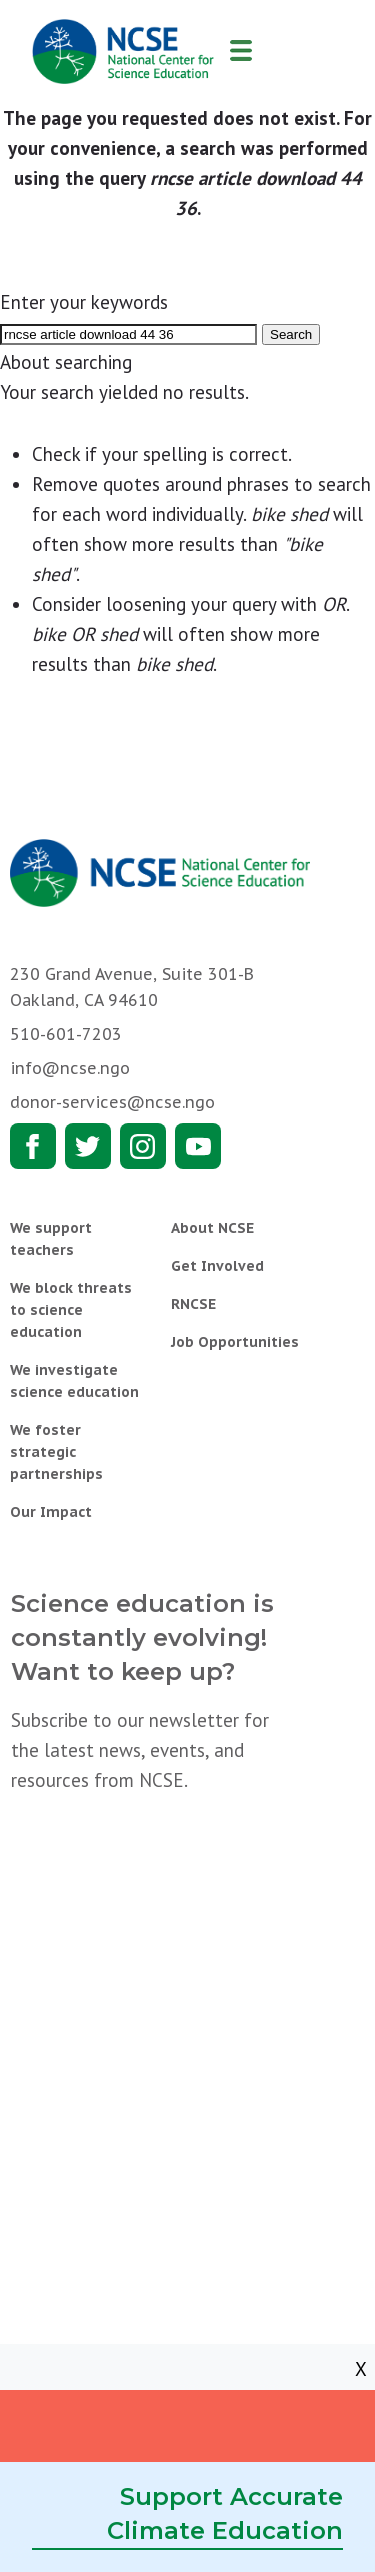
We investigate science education (74, 1381)
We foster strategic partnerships (56, 1452)
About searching (66, 362)
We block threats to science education (71, 1310)
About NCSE (212, 1228)
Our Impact (51, 1512)
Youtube (198, 1146)
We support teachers (51, 1239)
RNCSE (193, 1304)
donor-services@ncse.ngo (112, 1102)
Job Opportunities (235, 1342)
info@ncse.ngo (70, 1068)
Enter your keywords (84, 302)
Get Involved (217, 1266)
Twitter (88, 1146)
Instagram (143, 1146)
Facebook (33, 1146)
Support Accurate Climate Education (225, 2513)
